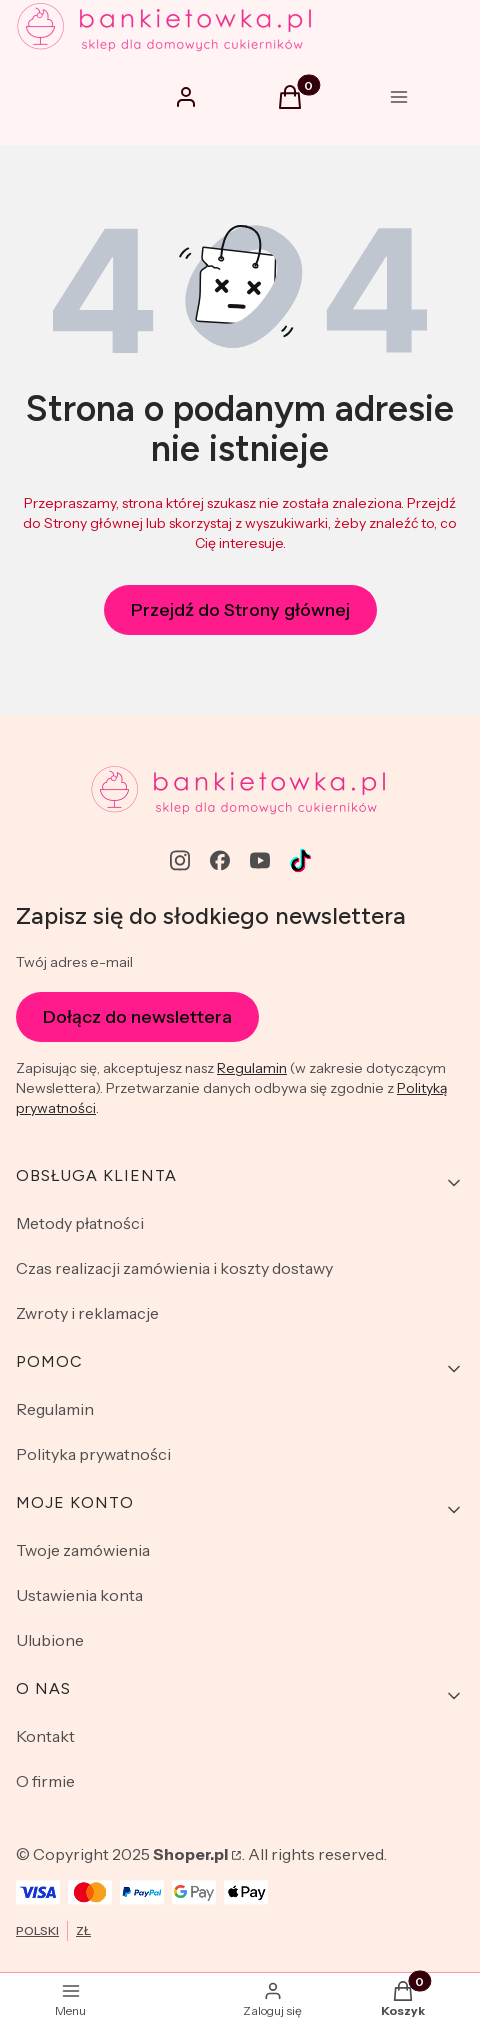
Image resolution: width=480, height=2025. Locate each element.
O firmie (45, 1781)
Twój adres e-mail (74, 962)
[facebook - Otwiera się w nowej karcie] (220, 860)
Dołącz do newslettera (137, 1016)
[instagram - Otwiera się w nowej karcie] (180, 860)
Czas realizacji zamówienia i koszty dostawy (174, 1268)
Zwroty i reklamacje (87, 1313)
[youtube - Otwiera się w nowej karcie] (260, 860)
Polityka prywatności (93, 1454)
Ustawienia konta (79, 1595)
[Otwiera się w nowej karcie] (300, 860)
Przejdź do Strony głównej (240, 610)
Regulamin (252, 1068)
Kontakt (45, 1736)
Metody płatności (80, 1223)
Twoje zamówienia (83, 1550)
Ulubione (50, 1640)
